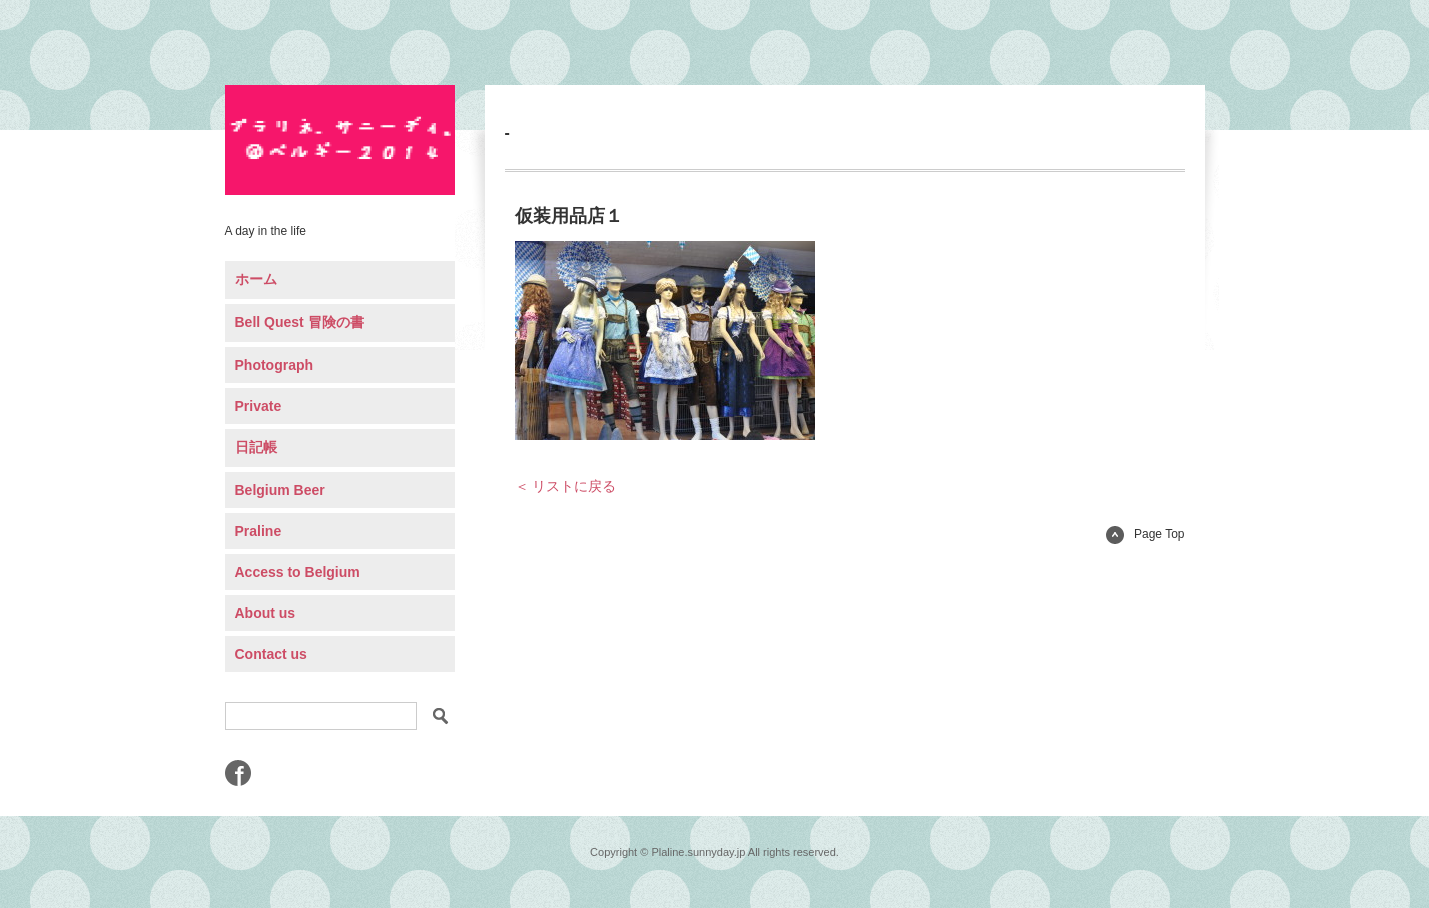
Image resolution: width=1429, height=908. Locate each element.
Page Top (1145, 534)
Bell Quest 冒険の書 (299, 322)
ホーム (256, 279)
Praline (258, 531)
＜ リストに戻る (566, 486)
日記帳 (256, 447)
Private (258, 406)
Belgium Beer (280, 490)
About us (265, 613)
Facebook (238, 773)
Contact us (271, 654)
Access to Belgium (297, 572)
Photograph (274, 365)
